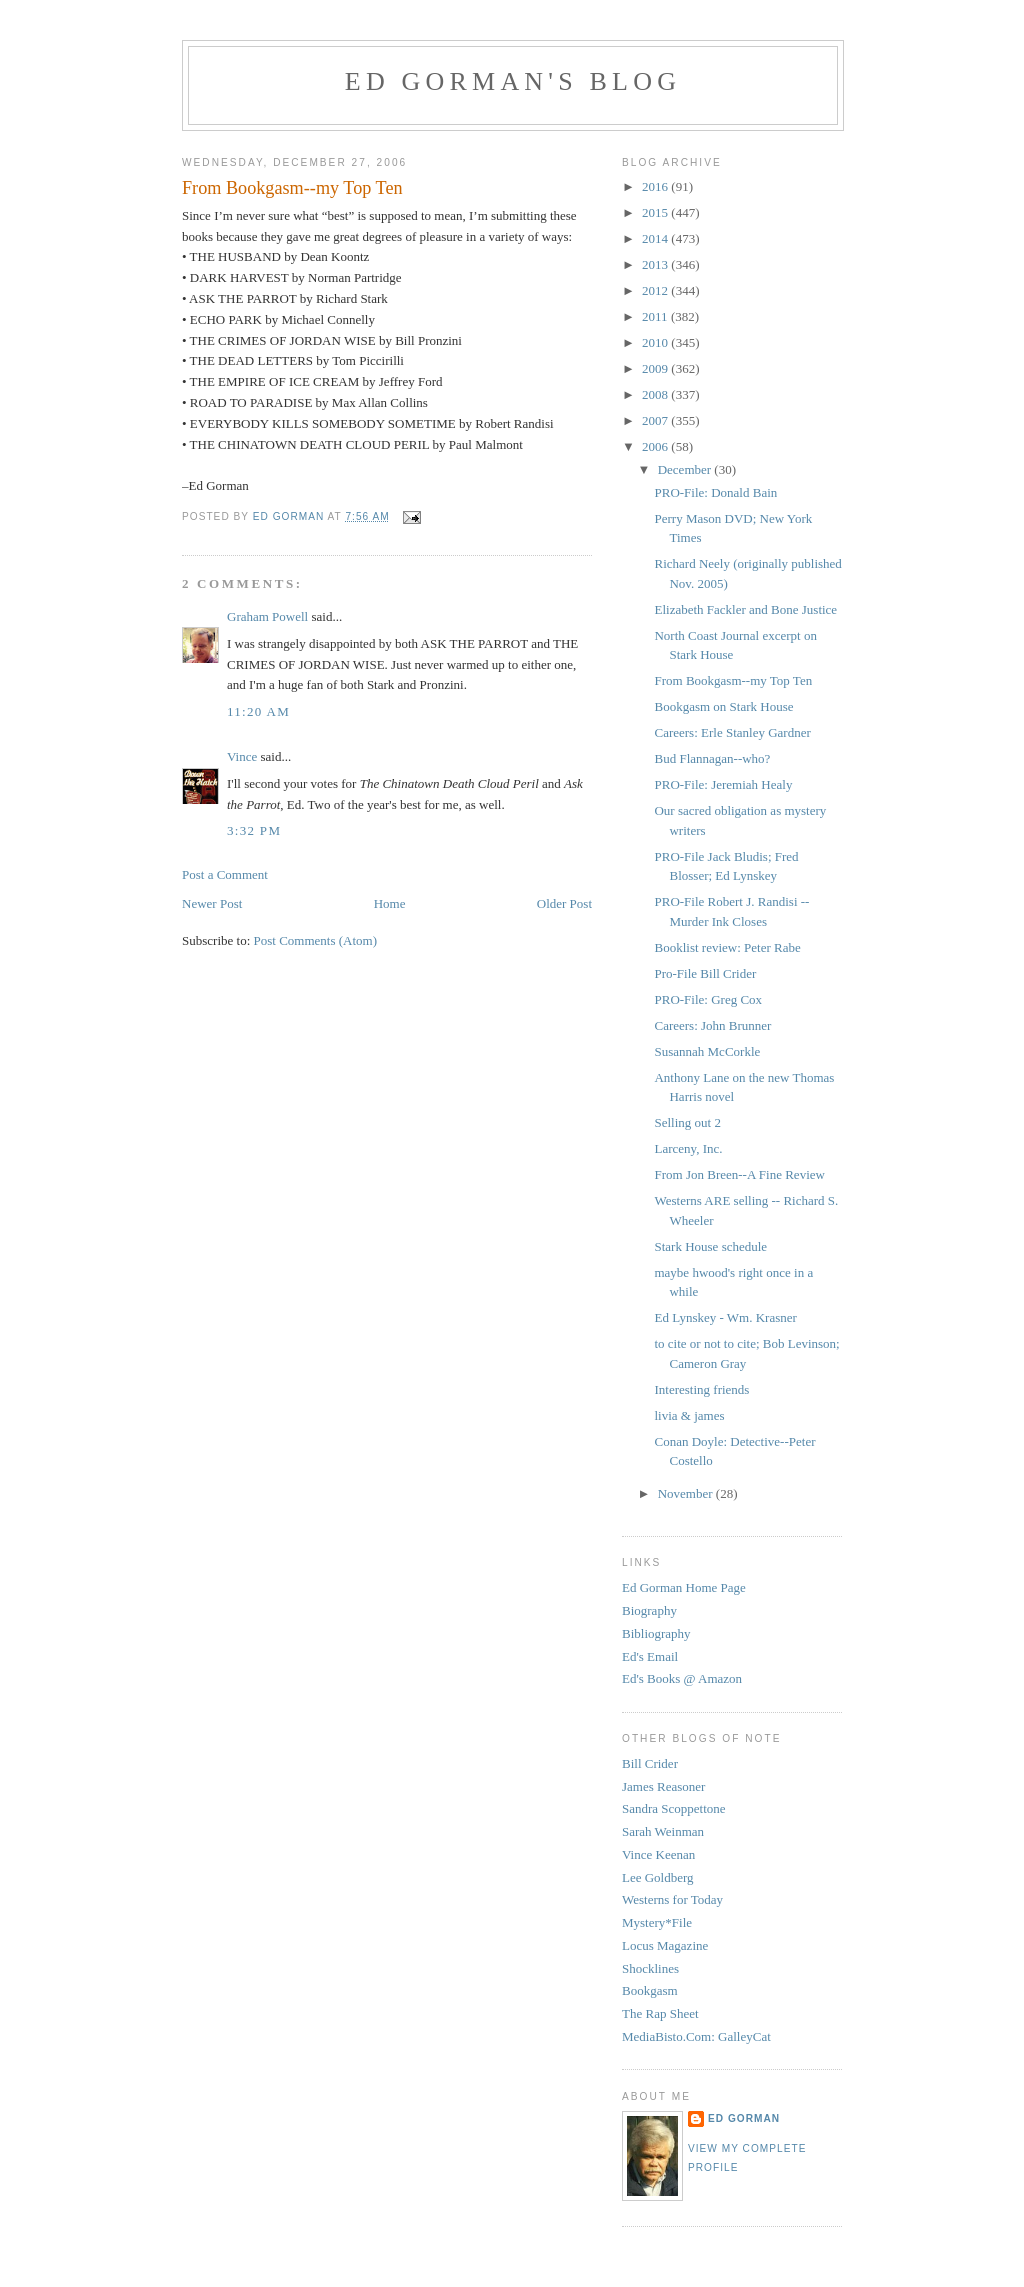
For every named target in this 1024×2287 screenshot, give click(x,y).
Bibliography (656, 1633)
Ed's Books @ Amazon (682, 1678)
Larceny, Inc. (688, 1148)
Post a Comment (225, 874)
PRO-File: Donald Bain (715, 492)
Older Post (564, 903)
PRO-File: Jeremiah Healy (723, 784)
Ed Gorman (744, 2118)
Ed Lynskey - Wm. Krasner (725, 1317)
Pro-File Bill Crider (705, 973)
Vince (242, 756)
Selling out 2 (687, 1122)
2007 (656, 420)
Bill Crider (650, 1763)
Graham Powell (267, 616)
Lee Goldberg (658, 1877)
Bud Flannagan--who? (712, 758)
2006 (656, 446)
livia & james (689, 1415)
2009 (656, 368)
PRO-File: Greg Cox (708, 999)
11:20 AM (258, 711)
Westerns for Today (672, 1899)
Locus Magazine (665, 1945)
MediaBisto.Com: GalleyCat (696, 2036)
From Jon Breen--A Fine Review (739, 1174)
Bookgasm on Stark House (723, 706)
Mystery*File (657, 1922)
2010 (656, 342)
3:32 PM (254, 830)
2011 (656, 316)
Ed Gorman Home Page (684, 1587)
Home (390, 903)
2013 (656, 264)
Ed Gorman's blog (513, 81)
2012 (656, 290)
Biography (649, 1610)
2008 (656, 394)
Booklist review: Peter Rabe (727, 947)
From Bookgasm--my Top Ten (733, 680)
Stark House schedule (710, 1246)
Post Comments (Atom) (316, 940)
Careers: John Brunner (712, 1025)
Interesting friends (701, 1389)
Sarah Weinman (663, 1831)
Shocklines (650, 1968)
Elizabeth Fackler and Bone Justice (745, 609)
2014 (656, 238)
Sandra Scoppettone (674, 1808)
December (686, 469)
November (687, 1493)
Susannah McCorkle (707, 1051)
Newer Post (212, 903)
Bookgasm (650, 1990)
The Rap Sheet (660, 2013)
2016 (656, 186)
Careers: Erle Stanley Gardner (732, 732)
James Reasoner (663, 1786)
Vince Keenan (658, 1854)
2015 (656, 212)
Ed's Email (650, 1656)
